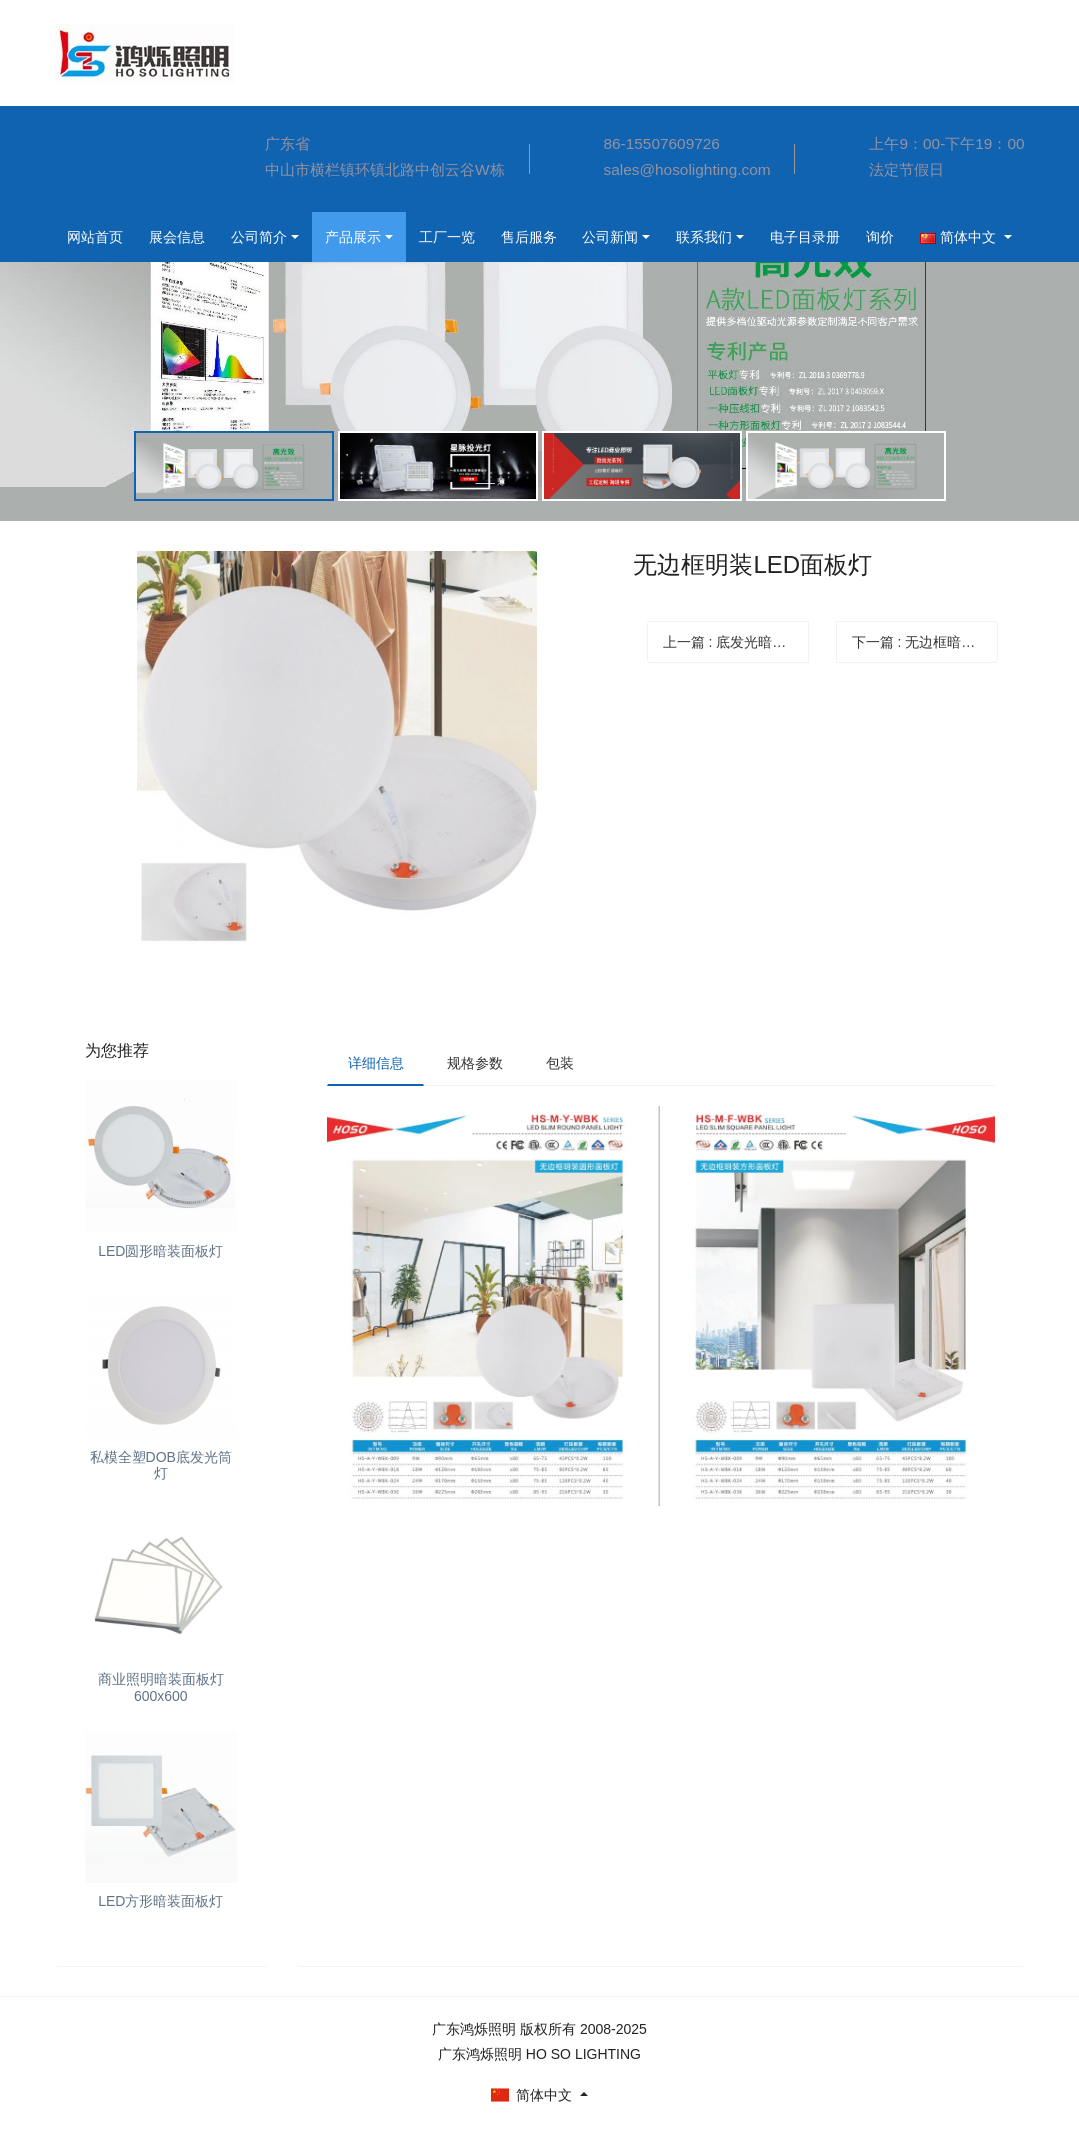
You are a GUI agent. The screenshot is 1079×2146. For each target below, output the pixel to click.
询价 (748, 237)
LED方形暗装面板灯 (160, 1901)
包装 (562, 1063)
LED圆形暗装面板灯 (160, 1251)
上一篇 (736, 642)
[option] (539, 338)
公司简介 (98, 231)
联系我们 (564, 237)
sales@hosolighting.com (687, 169)
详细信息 (376, 1063)
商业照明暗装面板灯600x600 (161, 1687)
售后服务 (380, 237)
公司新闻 (466, 237)
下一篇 (925, 642)
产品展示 (196, 237)
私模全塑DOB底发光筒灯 (161, 1465)
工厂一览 (294, 237)
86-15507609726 (662, 143)
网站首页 (98, 131)
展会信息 (98, 181)
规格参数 (476, 1063)
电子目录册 (669, 237)
